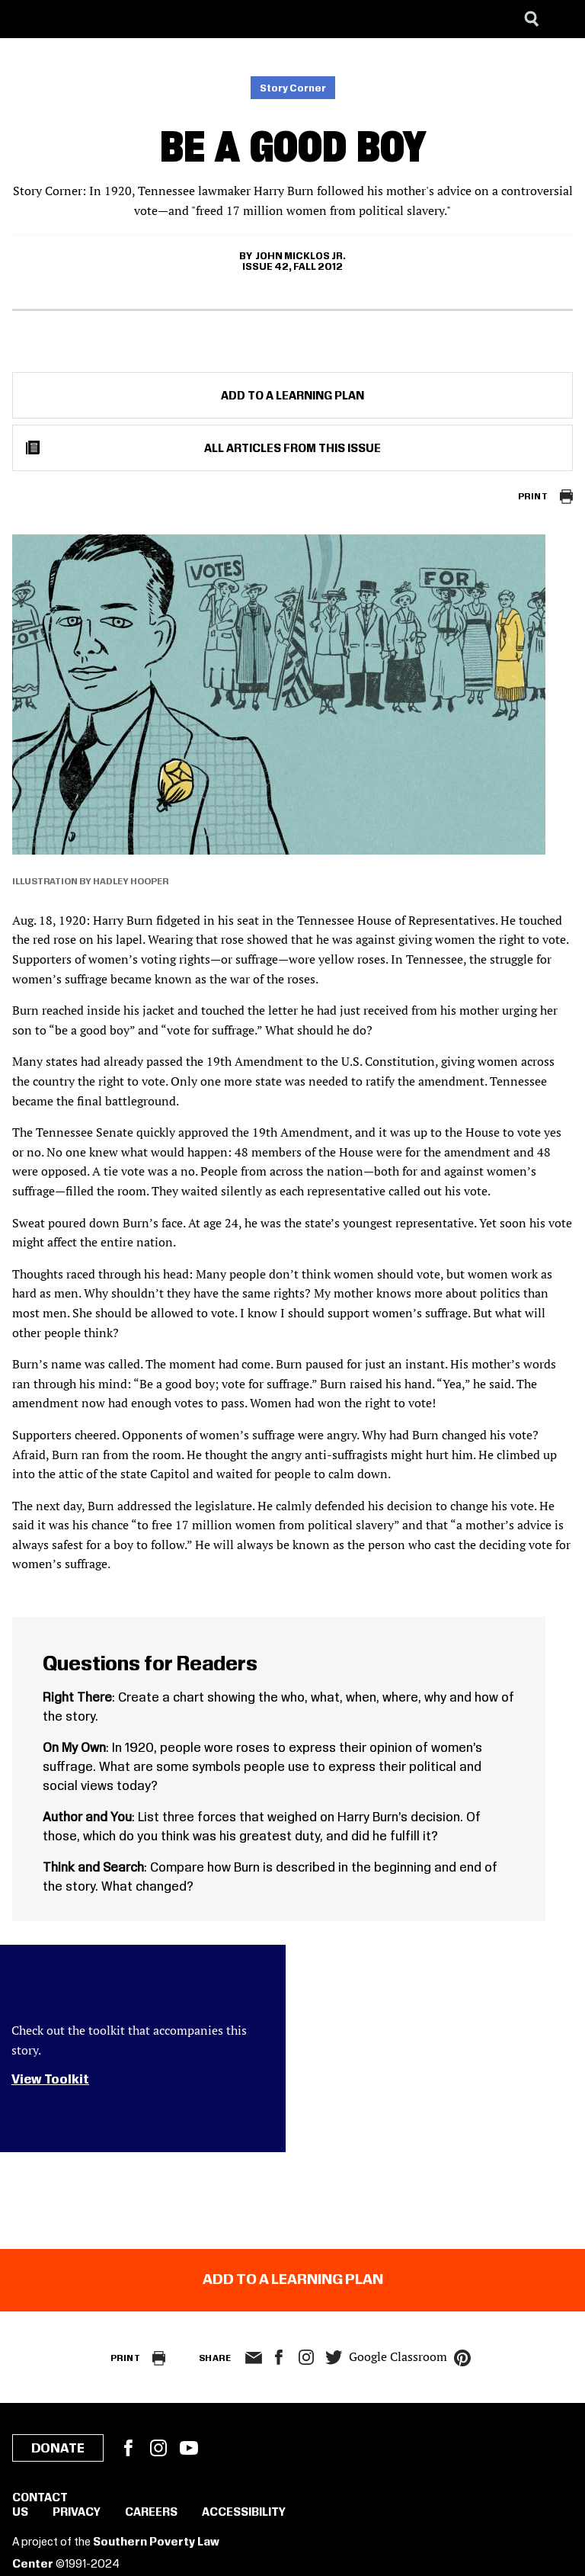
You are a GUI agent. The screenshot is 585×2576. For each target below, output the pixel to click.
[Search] (531, 19)
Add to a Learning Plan (292, 396)
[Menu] (562, 19)
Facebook (128, 2448)
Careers (151, 2512)
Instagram (306, 2357)
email (253, 2358)
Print (533, 496)
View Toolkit (50, 2080)
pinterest (462, 2358)
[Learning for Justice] (88, 19)
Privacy (77, 2512)
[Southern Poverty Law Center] (25, 19)
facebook (279, 2357)
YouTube (189, 2448)
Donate (58, 2449)
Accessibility (244, 2512)
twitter (333, 2357)
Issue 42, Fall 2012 (292, 266)
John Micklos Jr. (300, 256)
